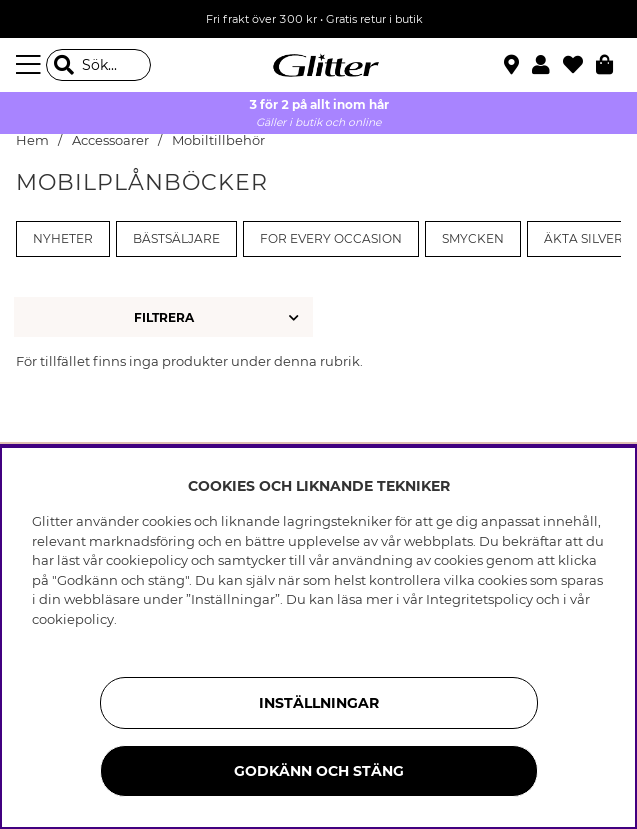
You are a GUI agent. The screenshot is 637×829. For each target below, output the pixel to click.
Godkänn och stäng (319, 771)
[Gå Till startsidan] (319, 65)
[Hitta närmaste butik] (514, 67)
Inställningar (319, 703)
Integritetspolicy (479, 599)
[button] (547, 65)
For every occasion (331, 239)
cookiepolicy (73, 619)
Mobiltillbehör (218, 140)
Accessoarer (110, 140)
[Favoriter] (579, 65)
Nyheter (63, 239)
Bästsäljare (176, 239)
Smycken (473, 239)
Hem (32, 140)
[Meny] (31, 65)
